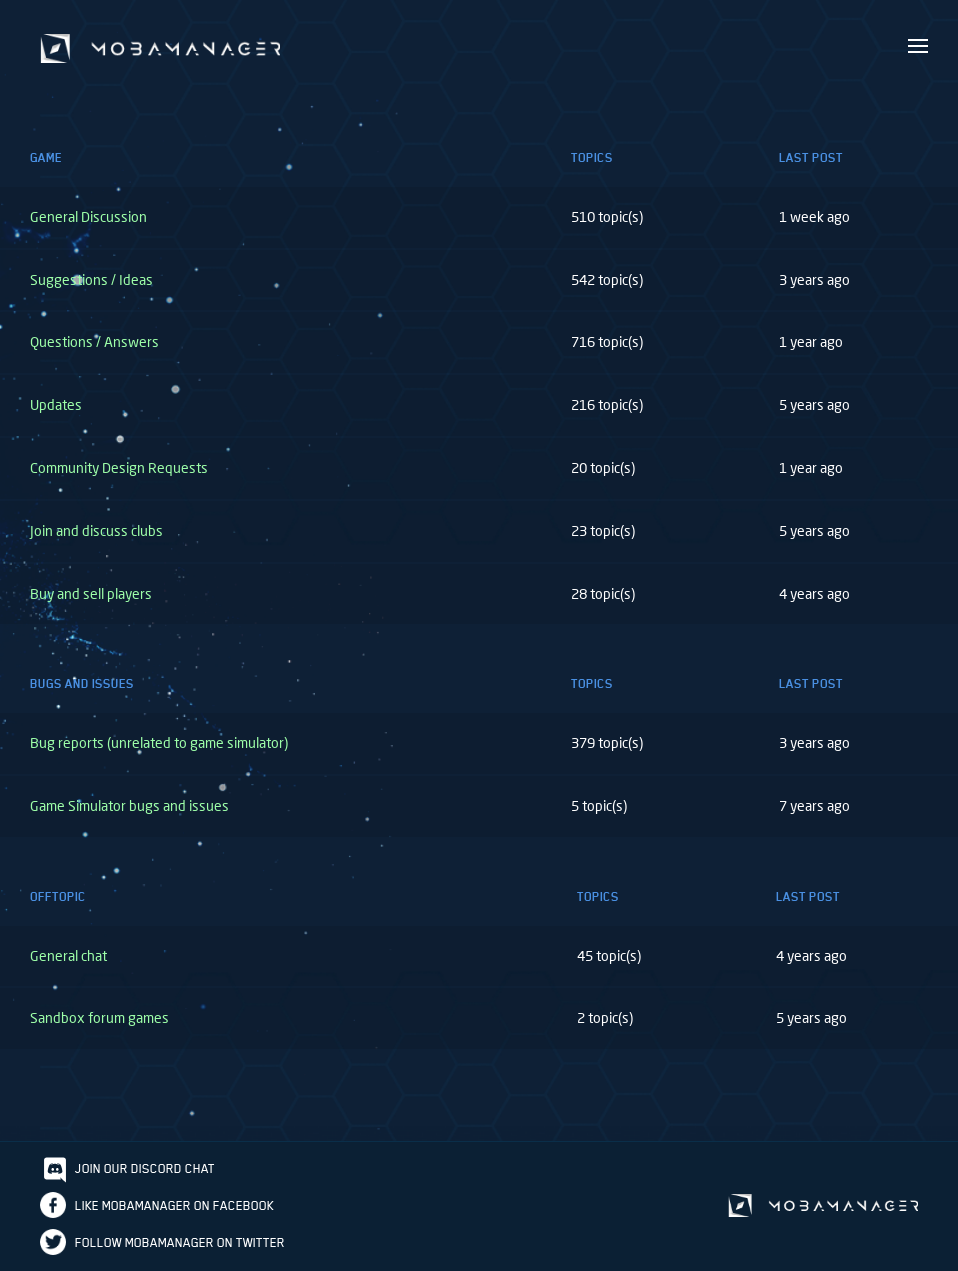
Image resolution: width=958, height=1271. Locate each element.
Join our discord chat (145, 1168)
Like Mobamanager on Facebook (174, 1205)
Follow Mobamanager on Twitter (180, 1242)
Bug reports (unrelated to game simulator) (159, 742)
